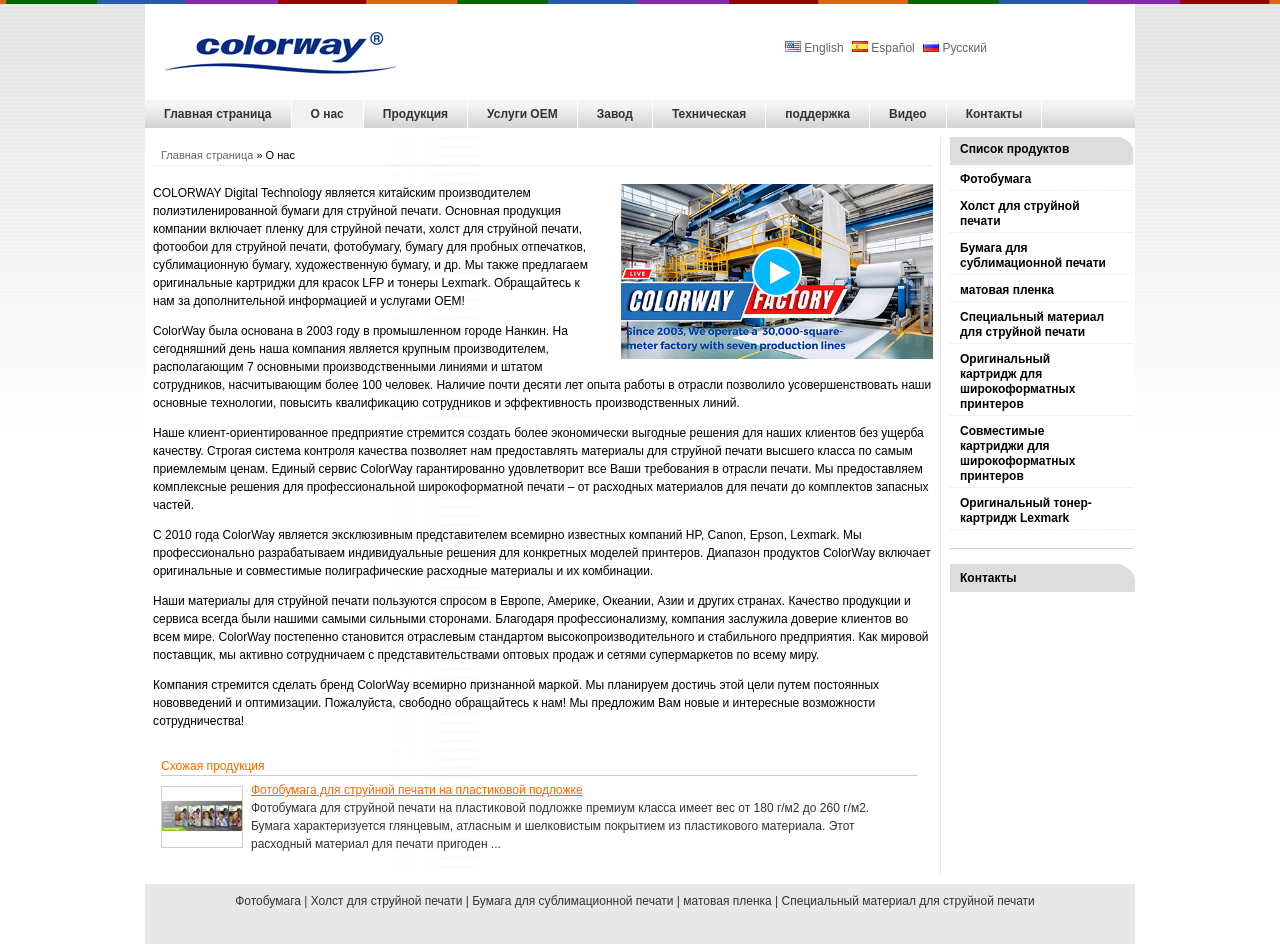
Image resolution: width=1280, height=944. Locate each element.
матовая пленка (1007, 290)
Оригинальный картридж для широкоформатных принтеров (1018, 381)
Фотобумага (995, 179)
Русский (955, 48)
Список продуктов (1014, 149)
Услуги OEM (522, 114)
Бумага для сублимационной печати (1033, 255)
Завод (615, 114)
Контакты (994, 114)
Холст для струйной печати (1020, 213)
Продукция (415, 114)
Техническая (709, 114)
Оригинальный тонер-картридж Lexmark (1026, 510)
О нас (327, 114)
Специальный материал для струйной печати (1032, 324)
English (816, 48)
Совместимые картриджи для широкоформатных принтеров (1018, 453)
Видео (908, 114)
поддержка (817, 114)
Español (883, 48)
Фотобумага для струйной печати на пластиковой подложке (417, 790)
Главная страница (218, 114)
